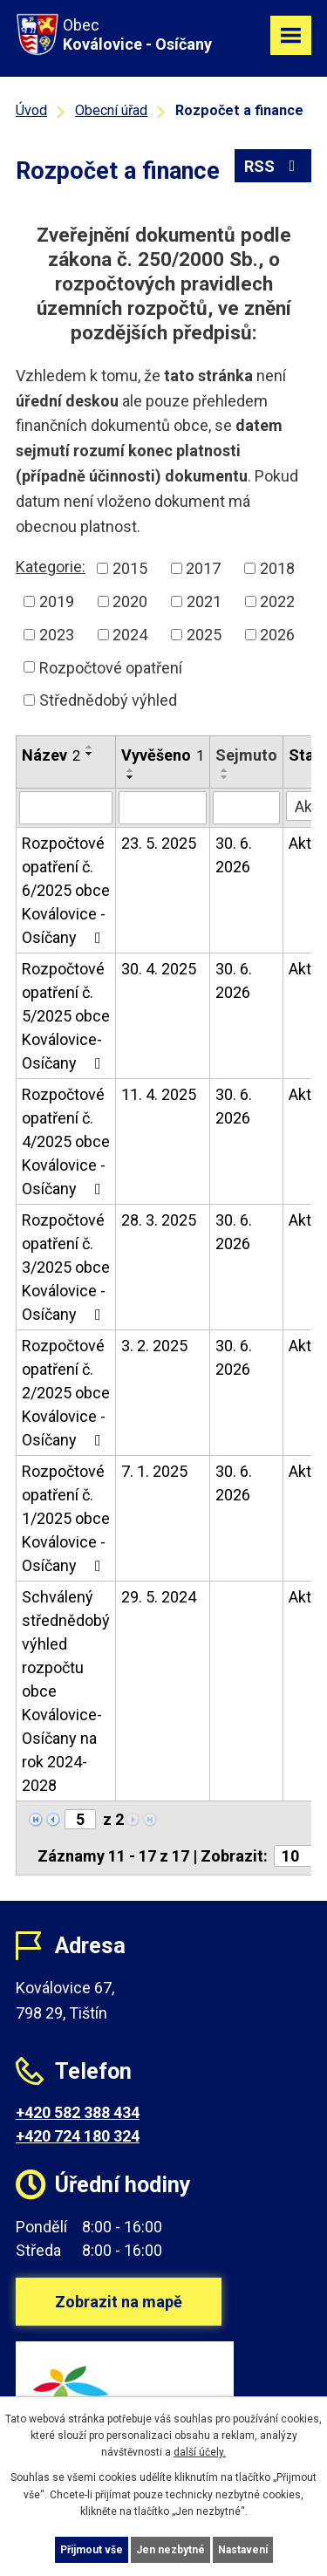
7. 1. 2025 (154, 1471)
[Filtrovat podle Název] (65, 807)
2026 (277, 634)
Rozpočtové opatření (110, 667)
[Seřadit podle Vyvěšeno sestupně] (130, 777)
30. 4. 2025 (158, 969)
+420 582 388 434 (78, 2112)
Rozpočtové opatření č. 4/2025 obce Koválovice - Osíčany (66, 1141)
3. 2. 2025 (154, 1345)
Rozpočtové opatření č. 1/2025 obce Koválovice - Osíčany (66, 1518)
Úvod (31, 110)
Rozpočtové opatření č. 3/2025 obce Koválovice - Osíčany (66, 1267)
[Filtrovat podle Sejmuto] (246, 807)
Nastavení (243, 2550)
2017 (203, 568)
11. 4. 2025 (158, 1094)
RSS (273, 166)
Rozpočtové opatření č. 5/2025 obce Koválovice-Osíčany (66, 1016)
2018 (277, 568)
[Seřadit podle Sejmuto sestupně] (225, 777)
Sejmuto (246, 755)
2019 (56, 601)
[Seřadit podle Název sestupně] (89, 753)
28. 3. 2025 (158, 1220)
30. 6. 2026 (233, 855)
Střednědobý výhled (108, 700)
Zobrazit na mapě (118, 2301)
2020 (129, 601)
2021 (204, 601)
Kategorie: (50, 566)
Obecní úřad (111, 110)
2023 (56, 634)
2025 (204, 634)
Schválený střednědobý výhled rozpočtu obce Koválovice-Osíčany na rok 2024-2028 (66, 1691)
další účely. (200, 2452)
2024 (129, 634)
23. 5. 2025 (158, 843)
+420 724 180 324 (78, 2136)
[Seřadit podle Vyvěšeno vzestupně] (130, 770)
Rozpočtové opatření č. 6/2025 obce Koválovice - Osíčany (66, 890)
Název (51, 755)
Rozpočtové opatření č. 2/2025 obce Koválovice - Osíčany (66, 1392)
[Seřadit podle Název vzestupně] (89, 746)
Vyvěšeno (162, 755)
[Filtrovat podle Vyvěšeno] (163, 807)
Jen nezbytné (170, 2550)
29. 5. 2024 (158, 1597)
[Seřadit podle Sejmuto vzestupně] (225, 770)
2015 (129, 568)
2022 (277, 601)
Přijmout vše (91, 2550)
